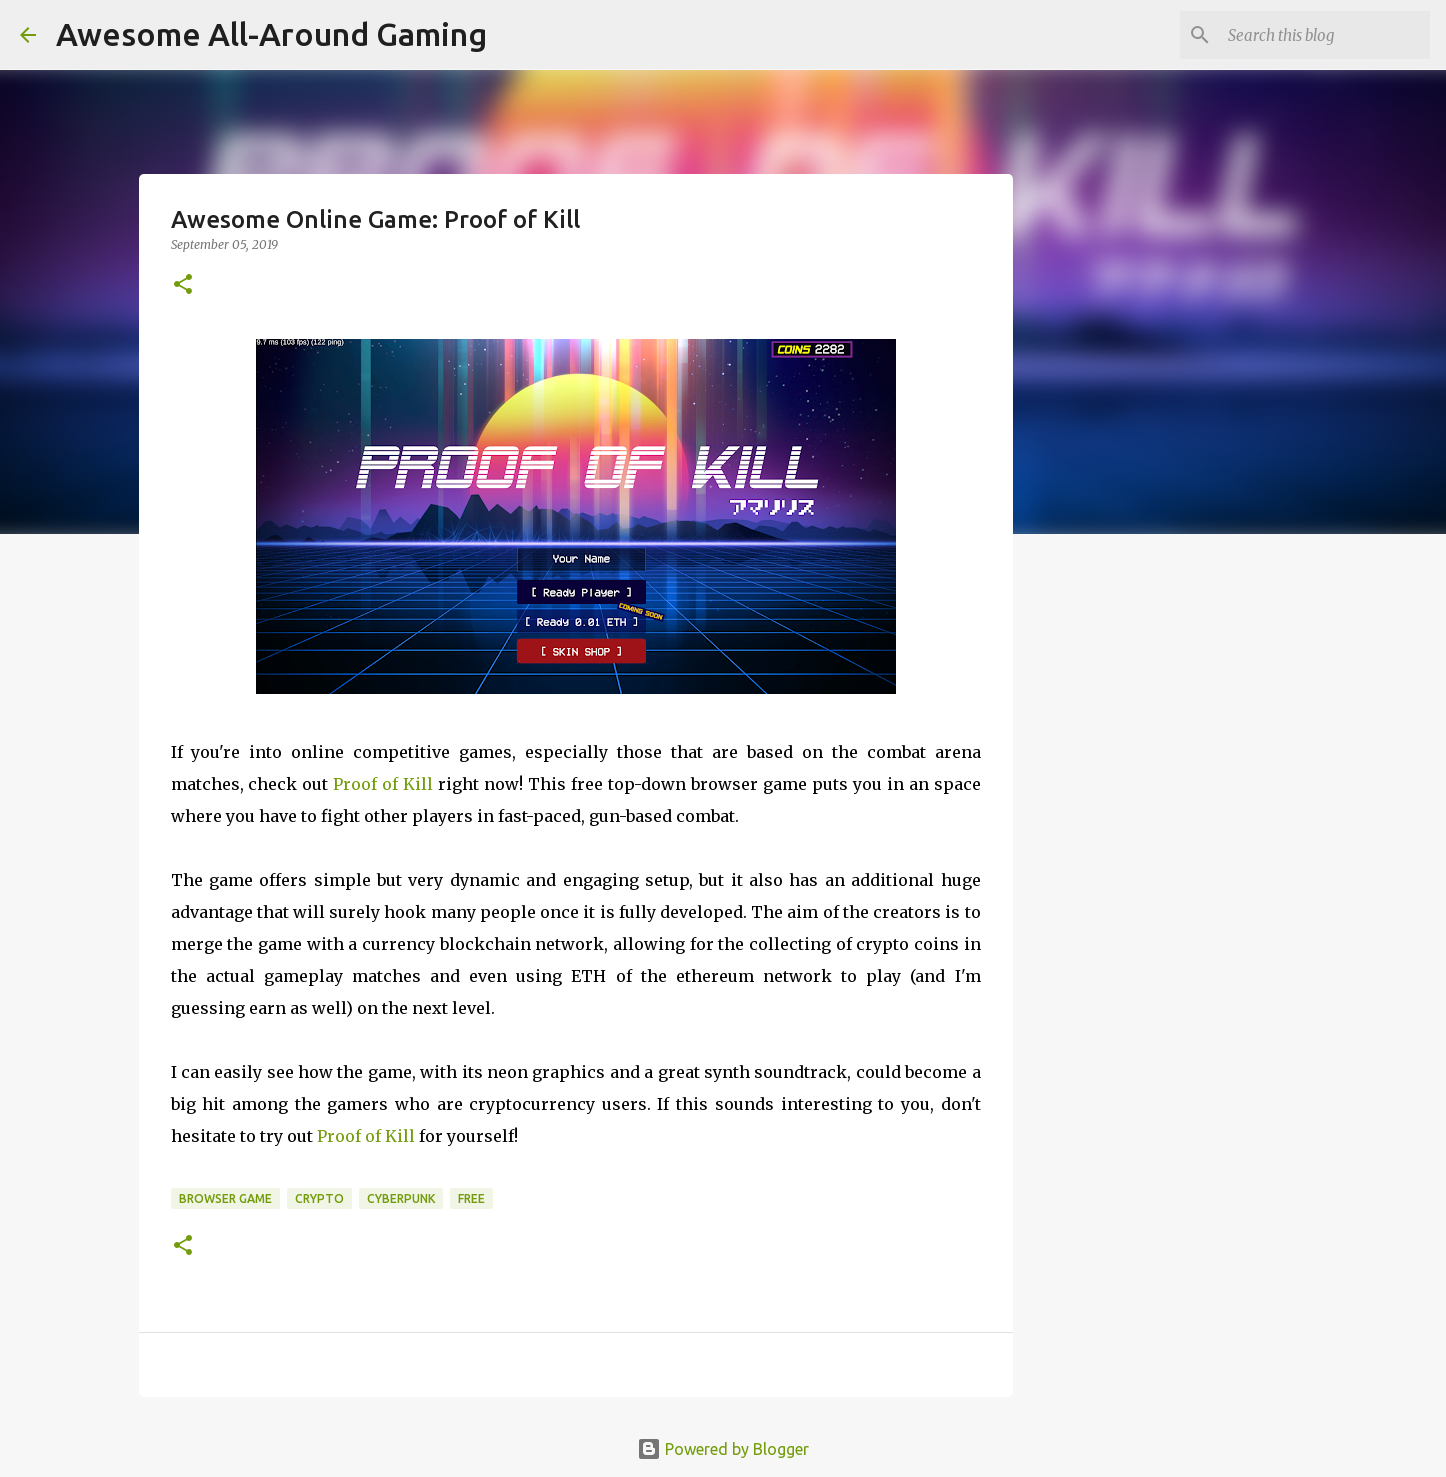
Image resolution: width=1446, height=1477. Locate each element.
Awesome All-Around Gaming (271, 34)
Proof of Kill (383, 784)
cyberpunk (401, 1198)
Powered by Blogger (723, 1449)
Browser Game (225, 1198)
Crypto (319, 1198)
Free (471, 1198)
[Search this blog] (1325, 35)
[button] (183, 285)
